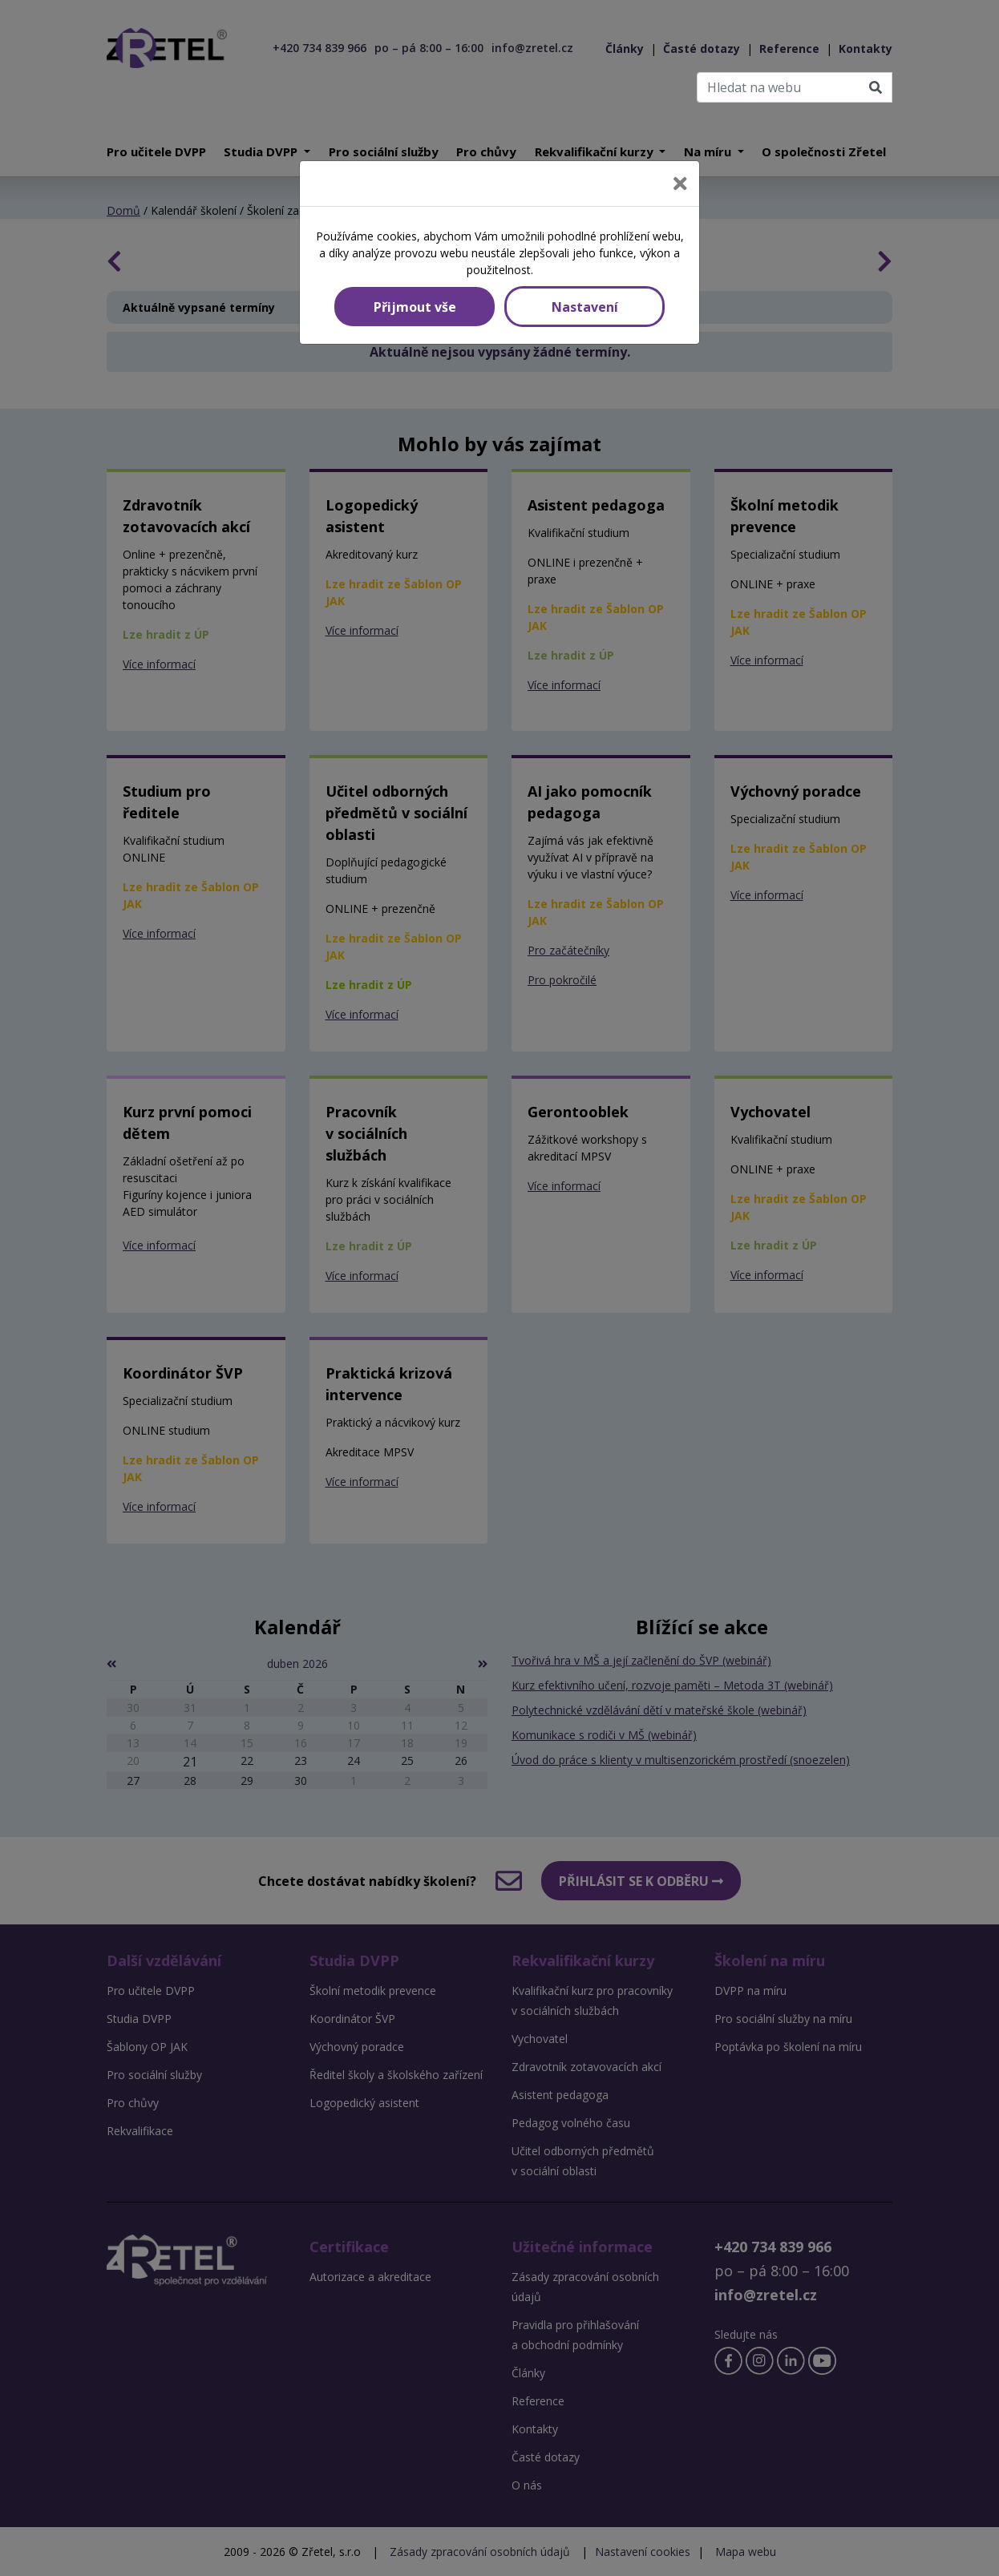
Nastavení (585, 307)
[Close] (680, 183)
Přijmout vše (415, 307)
